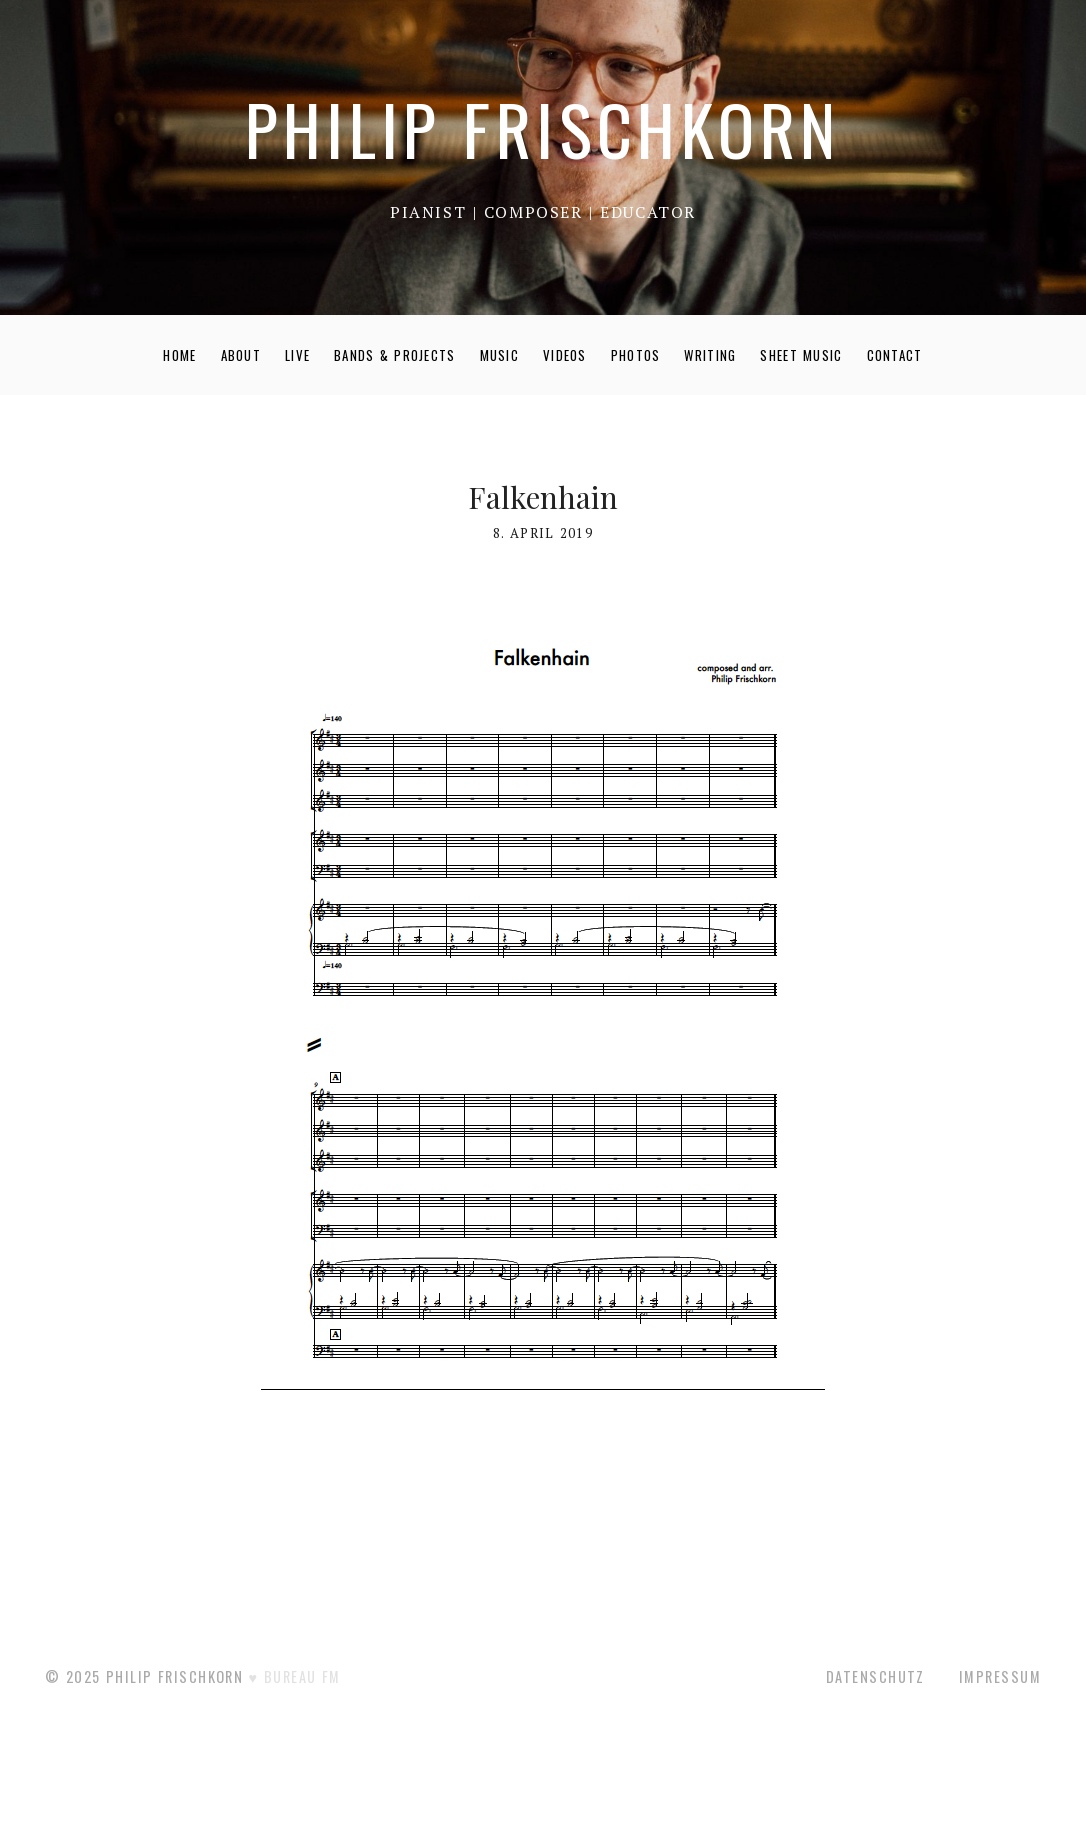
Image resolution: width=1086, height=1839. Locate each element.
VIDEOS (565, 355)
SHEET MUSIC (801, 355)
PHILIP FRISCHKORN (542, 128)
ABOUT (241, 355)
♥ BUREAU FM (295, 1676)
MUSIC (500, 355)
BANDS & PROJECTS (395, 355)
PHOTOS (636, 355)
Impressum (1000, 1676)
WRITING (710, 355)
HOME (179, 355)
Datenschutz (875, 1676)
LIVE (297, 355)
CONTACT (895, 355)
